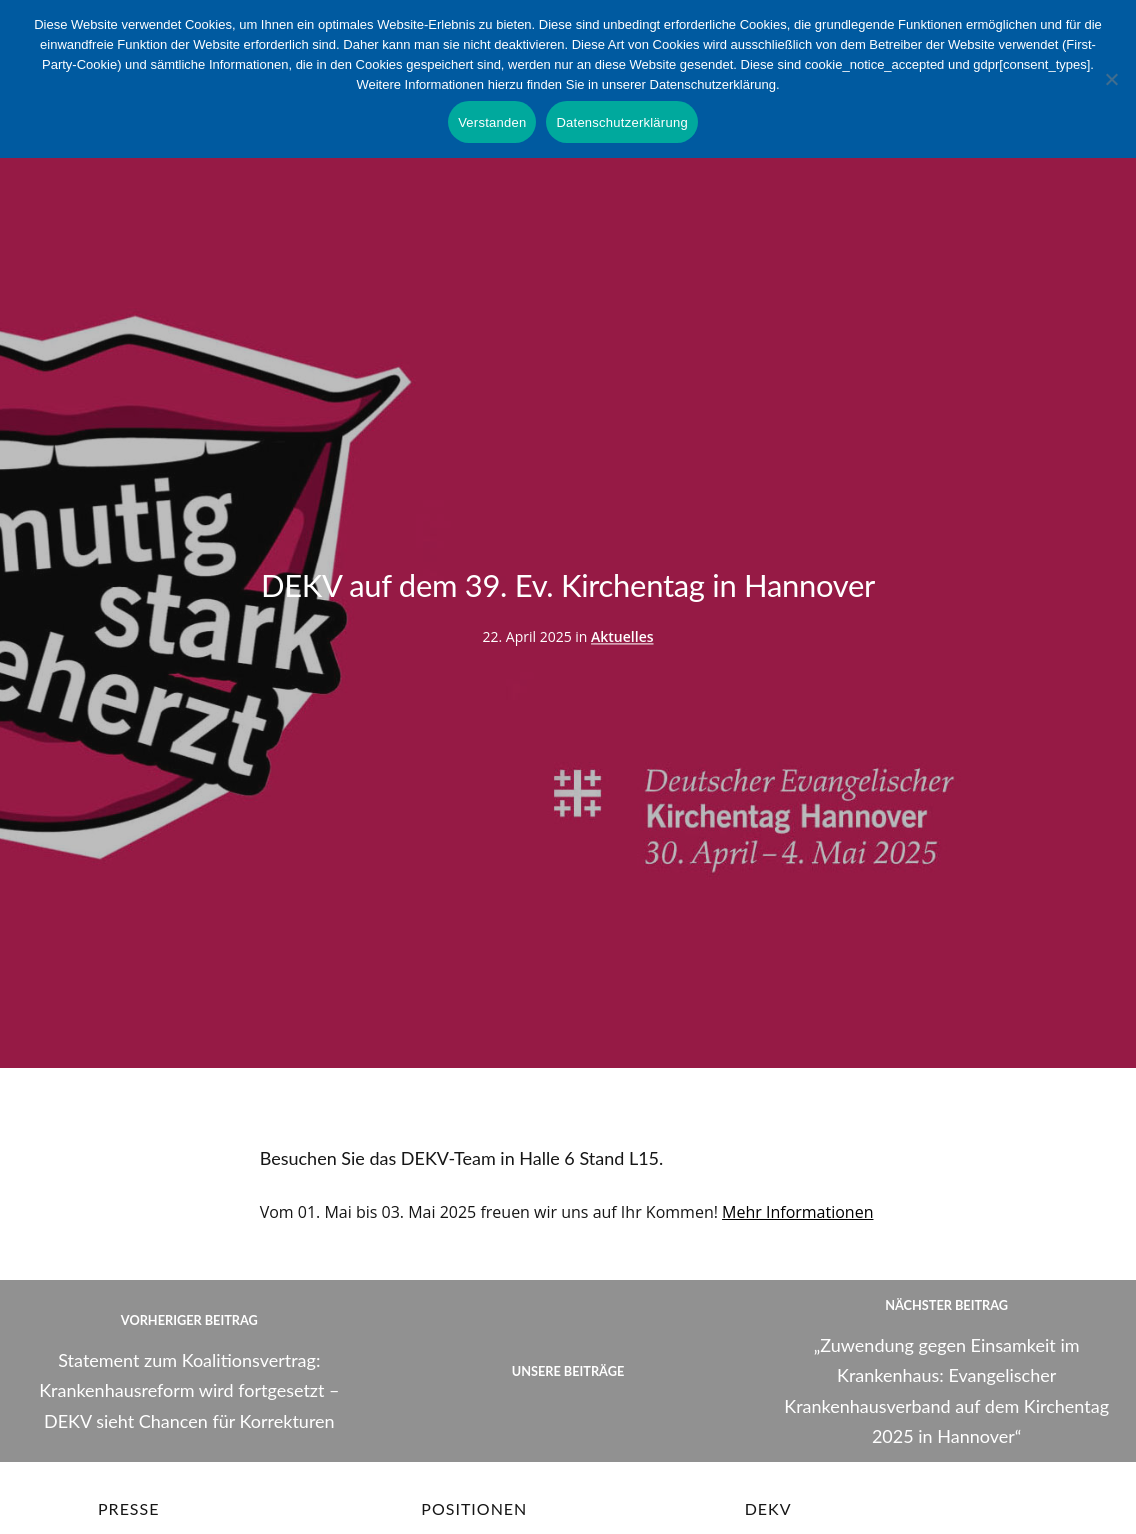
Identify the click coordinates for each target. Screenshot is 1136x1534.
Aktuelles (622, 637)
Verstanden (492, 122)
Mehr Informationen (797, 1212)
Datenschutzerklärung (621, 122)
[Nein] (1111, 79)
